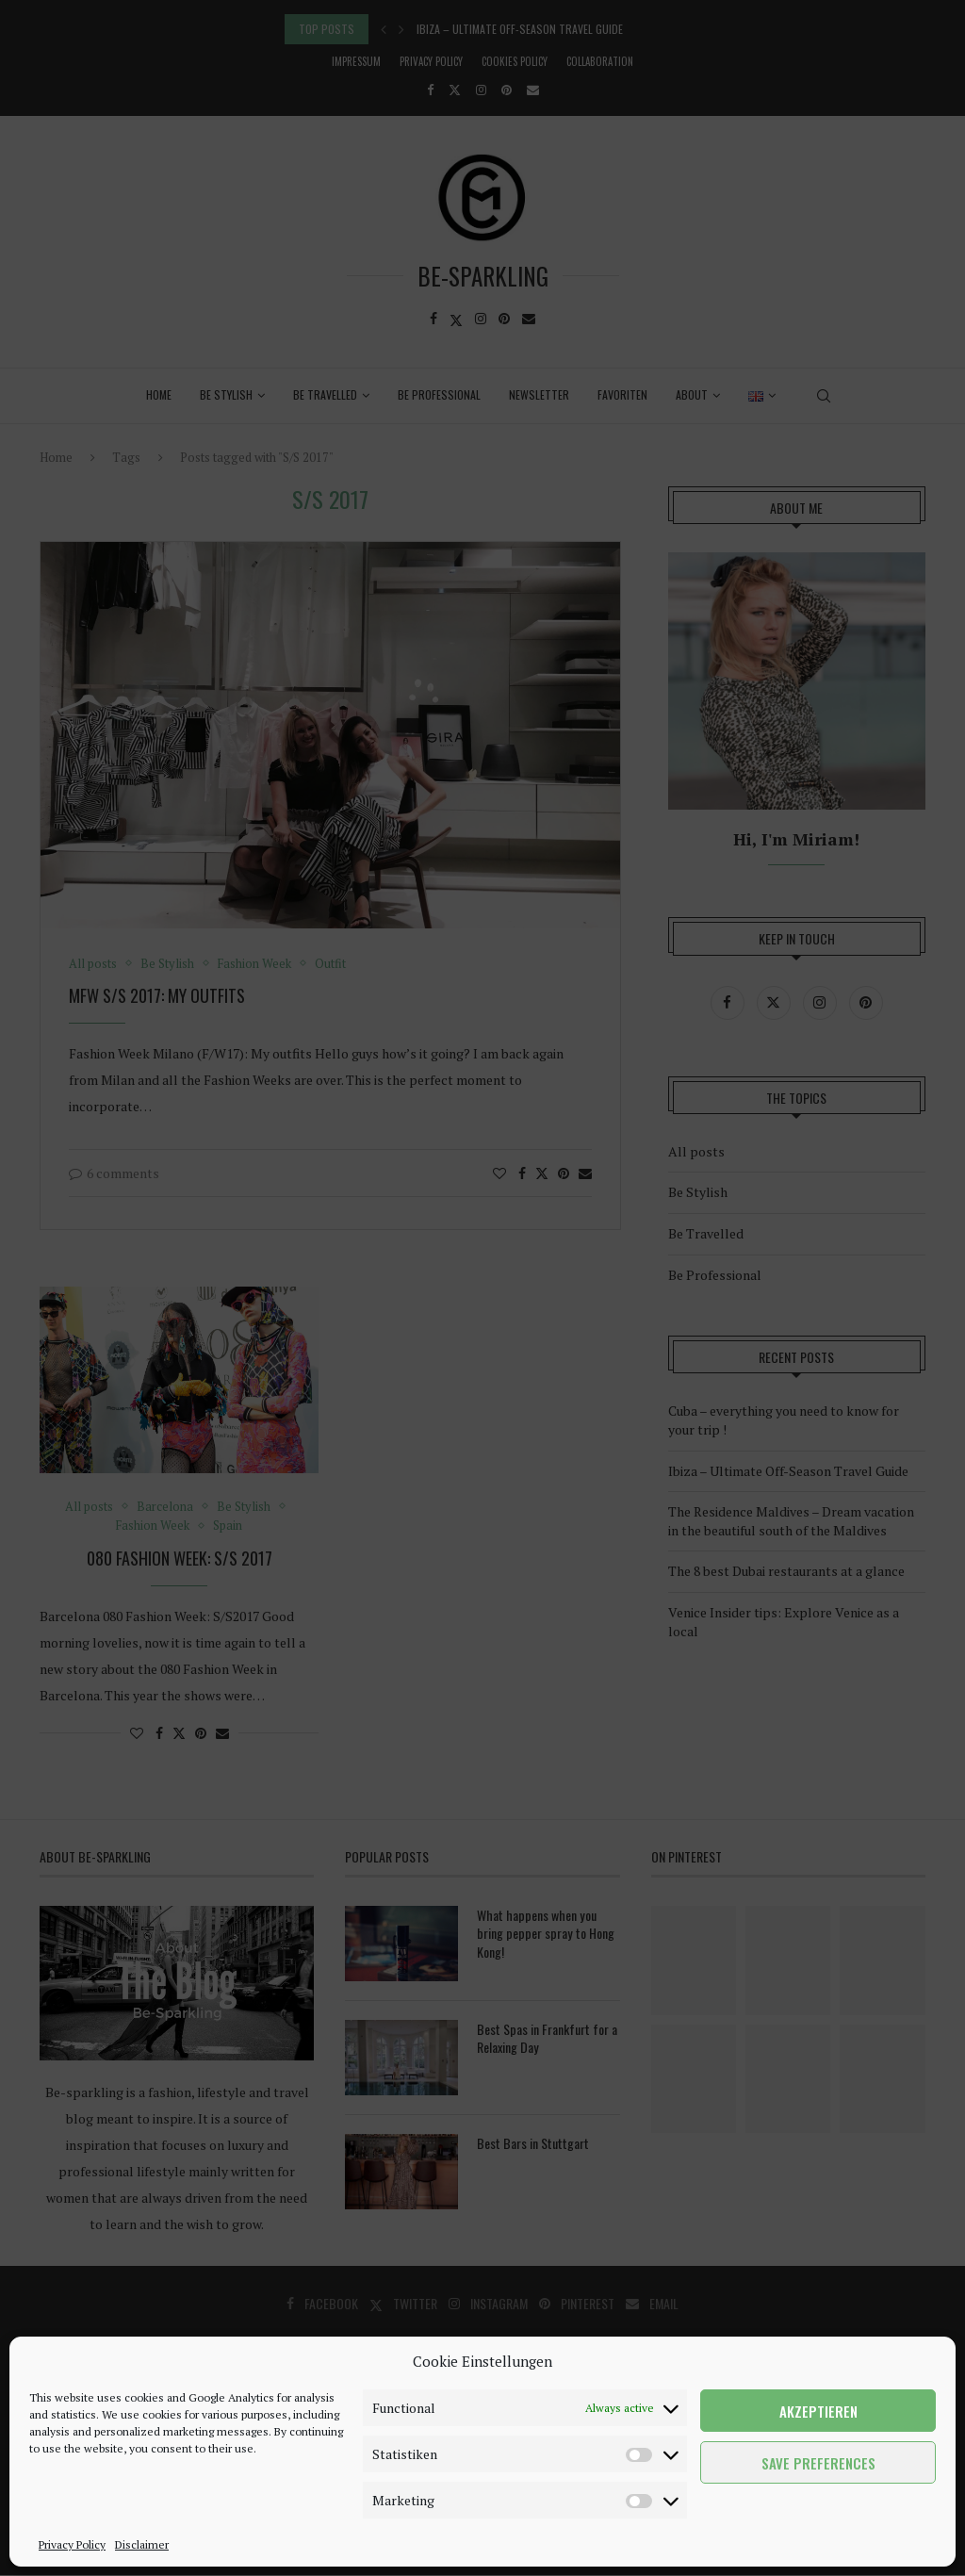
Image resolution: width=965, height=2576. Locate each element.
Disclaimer (142, 2544)
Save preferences (818, 2463)
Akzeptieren (818, 2411)
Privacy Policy (72, 2544)
